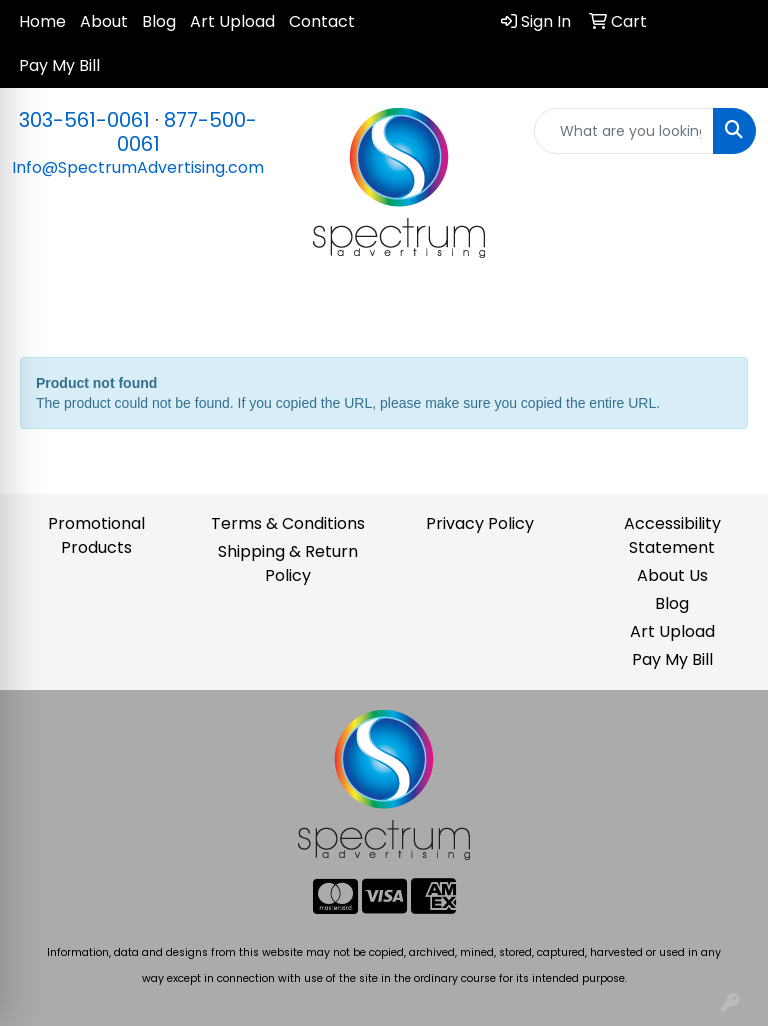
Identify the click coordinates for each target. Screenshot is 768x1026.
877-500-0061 (187, 132)
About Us (672, 575)
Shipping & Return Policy (288, 563)
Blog (159, 21)
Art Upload (232, 21)
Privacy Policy (480, 523)
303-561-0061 (84, 120)
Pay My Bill (59, 65)
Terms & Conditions (288, 523)
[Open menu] (728, 308)
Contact (322, 21)
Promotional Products (96, 535)
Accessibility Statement (672, 535)
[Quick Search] (624, 131)
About (104, 21)
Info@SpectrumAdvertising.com (138, 167)
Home (42, 21)
